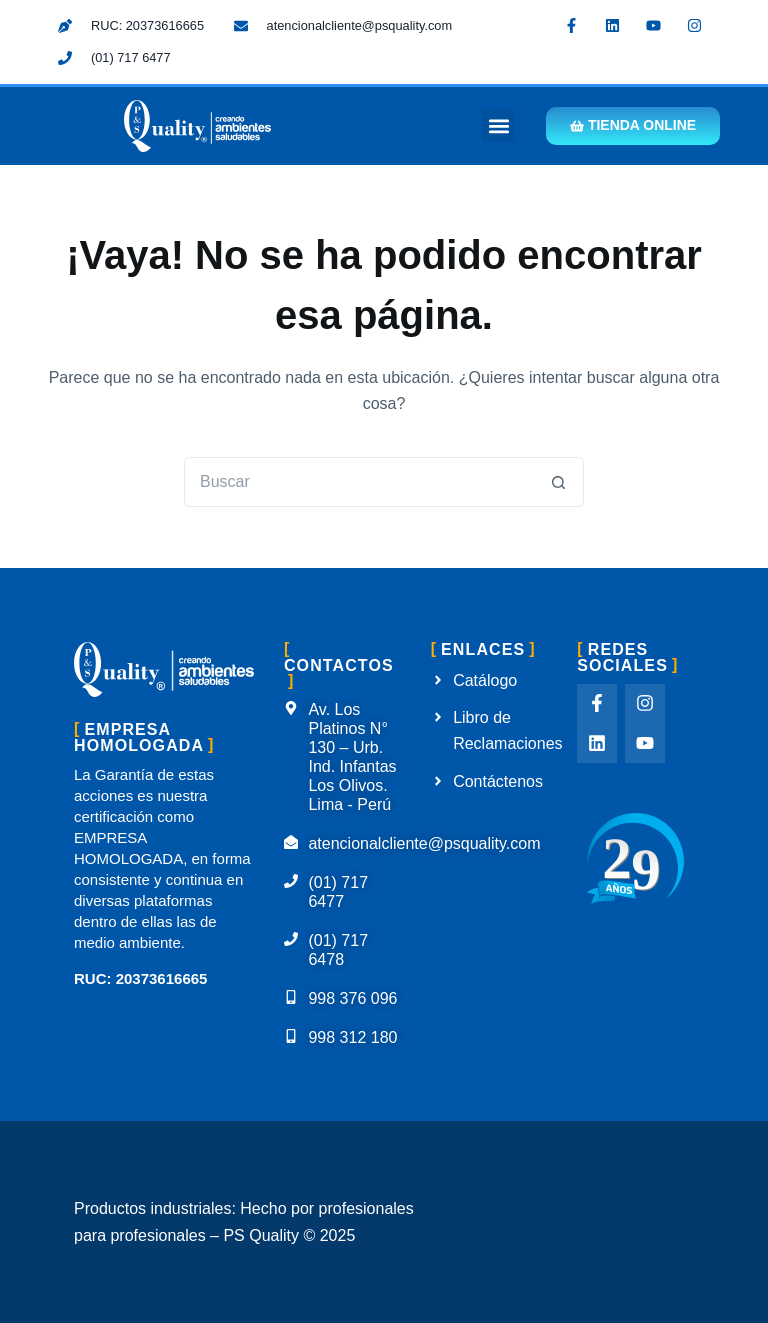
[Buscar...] (359, 483)
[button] (497, 126)
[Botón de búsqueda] (559, 483)
